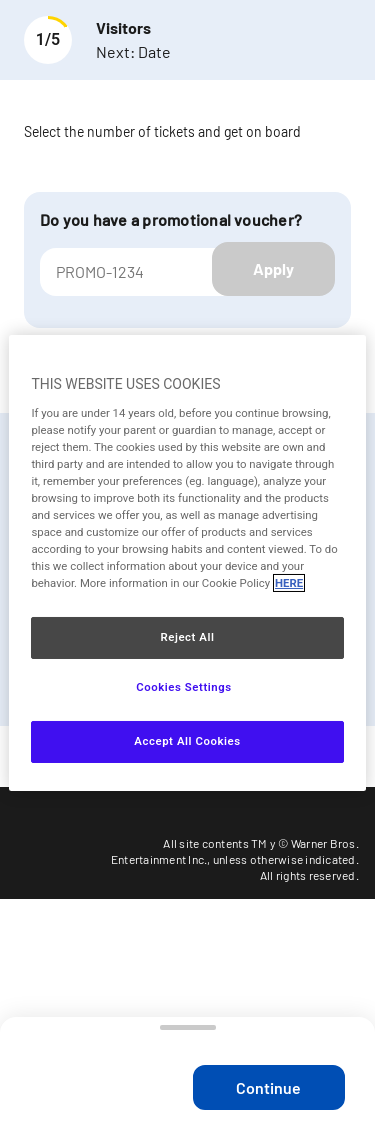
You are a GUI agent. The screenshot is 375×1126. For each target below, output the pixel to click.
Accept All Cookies (187, 741)
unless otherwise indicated (284, 859)
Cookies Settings (184, 687)
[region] (187, 563)
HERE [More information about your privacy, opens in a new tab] (289, 583)
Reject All (187, 637)
